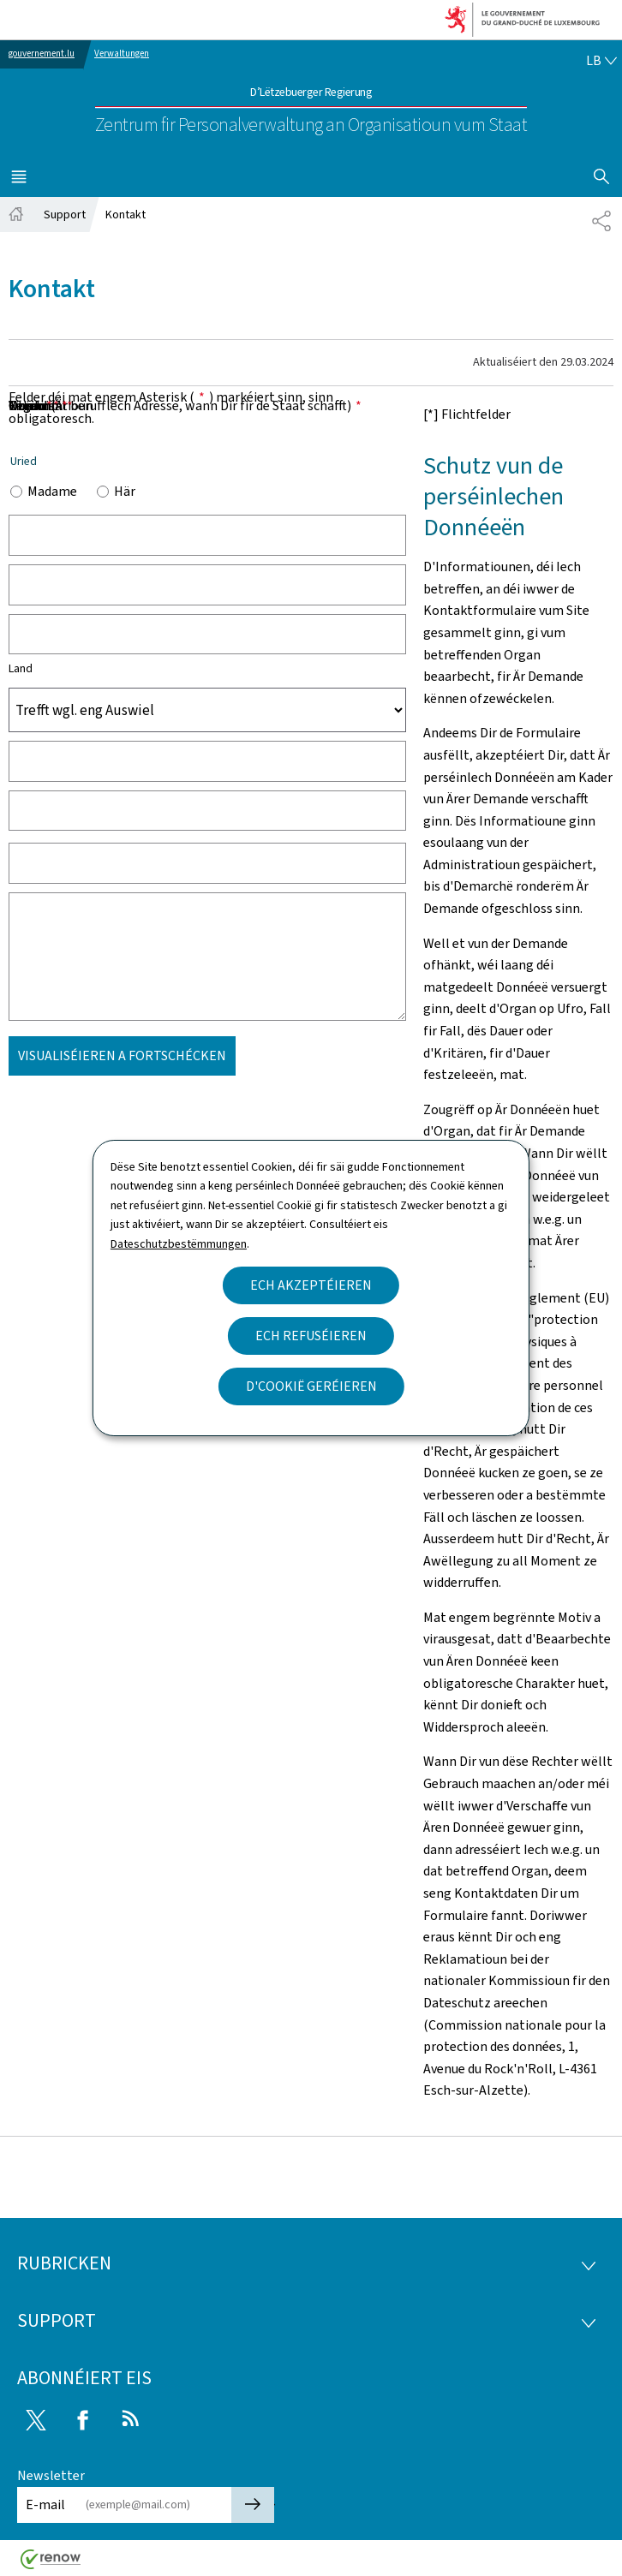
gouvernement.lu (42, 53)
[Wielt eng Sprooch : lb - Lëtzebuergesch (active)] (601, 60)
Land (21, 669)
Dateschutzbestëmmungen (179, 1244)
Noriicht (38, 405)
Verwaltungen (121, 53)
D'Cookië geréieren (311, 1386)
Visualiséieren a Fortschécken (122, 1055)
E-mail (45, 2504)
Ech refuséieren (311, 1336)
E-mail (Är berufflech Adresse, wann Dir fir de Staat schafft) (185, 405)
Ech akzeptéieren (311, 1285)
